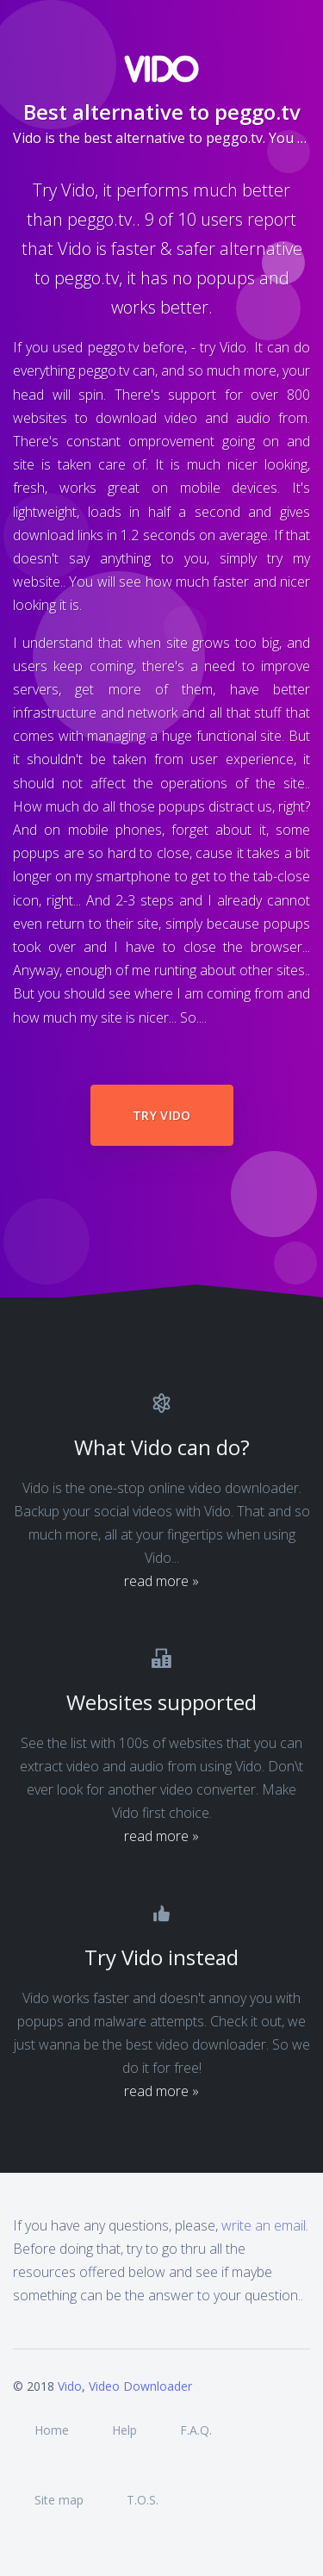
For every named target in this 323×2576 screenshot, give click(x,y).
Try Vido (162, 1115)
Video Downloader (140, 2386)
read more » (161, 1580)
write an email (263, 2225)
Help (124, 2430)
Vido (70, 2386)
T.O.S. (142, 2500)
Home (51, 2430)
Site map (59, 2500)
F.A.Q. (196, 2430)
